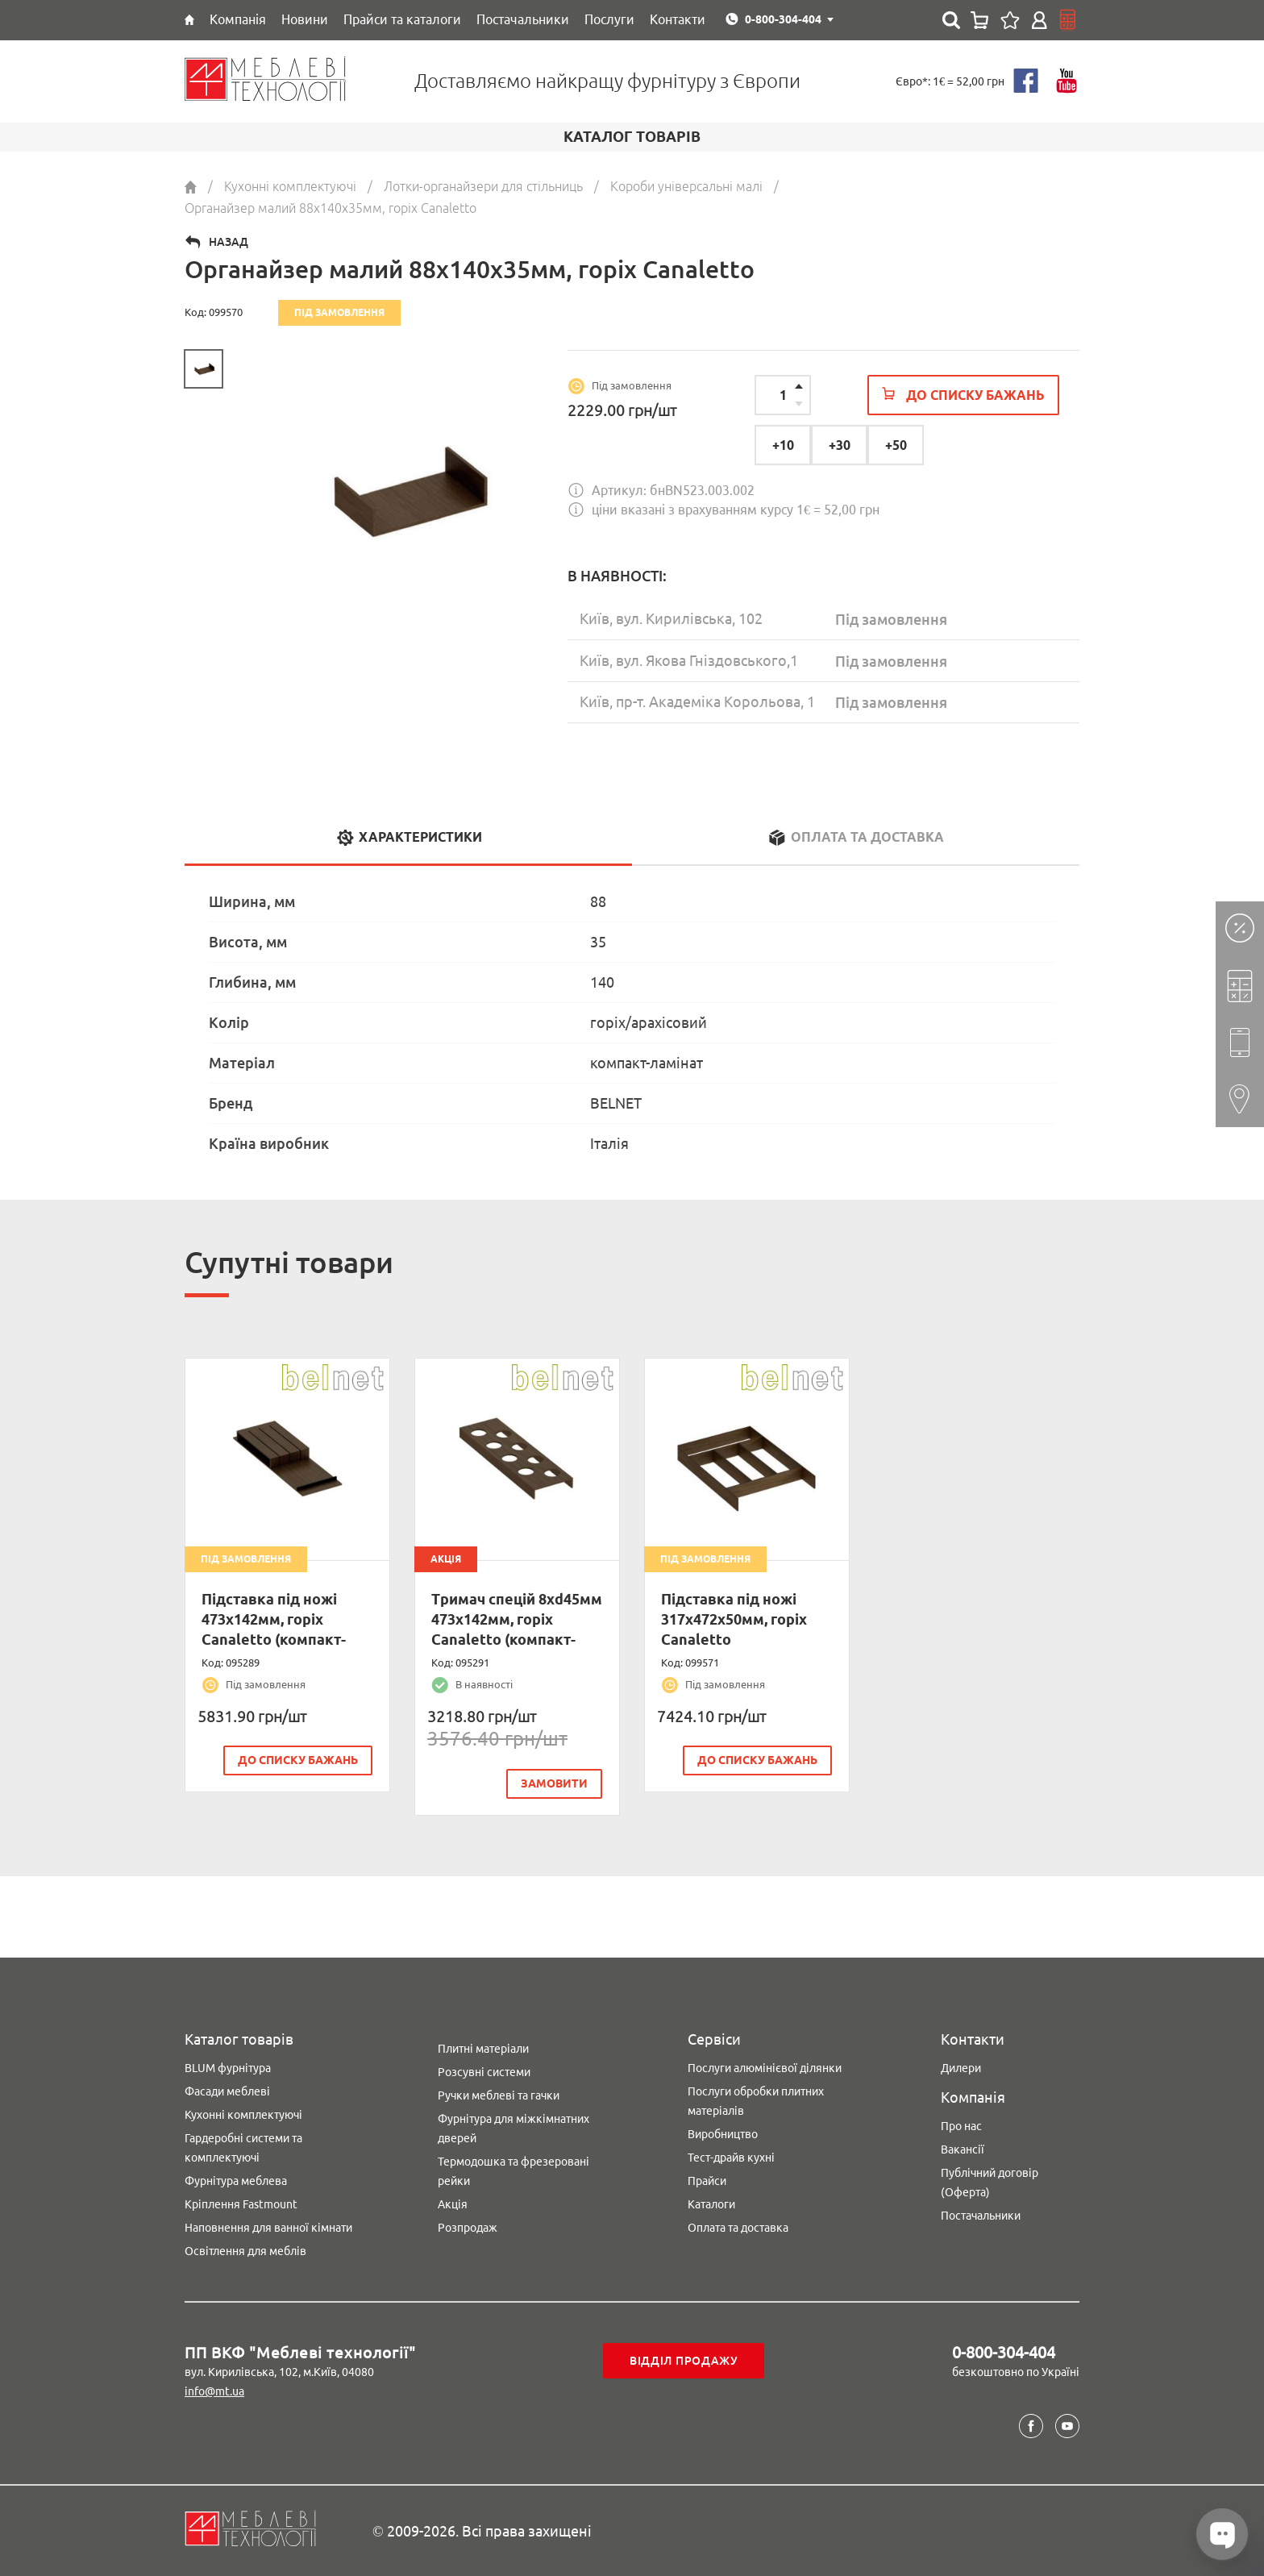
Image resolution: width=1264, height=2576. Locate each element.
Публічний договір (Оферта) (989, 2182)
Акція (453, 2204)
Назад (228, 242)
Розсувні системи (484, 2072)
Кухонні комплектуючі (243, 2114)
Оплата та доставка (738, 2227)
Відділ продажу (684, 2360)
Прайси (707, 2180)
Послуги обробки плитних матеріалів (756, 2101)
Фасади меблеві (227, 2091)
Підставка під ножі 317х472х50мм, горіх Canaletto (734, 1619)
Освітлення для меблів (245, 2251)
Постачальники (981, 2215)
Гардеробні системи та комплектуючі (243, 2148)
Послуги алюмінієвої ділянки (765, 2068)
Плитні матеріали (483, 2048)
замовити (555, 1783)
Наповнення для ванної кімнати (268, 2227)
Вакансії (962, 2149)
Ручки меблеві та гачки (498, 2095)
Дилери (961, 2068)
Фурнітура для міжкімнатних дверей (513, 2128)
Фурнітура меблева (236, 2180)
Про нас (961, 2126)
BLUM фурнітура (228, 2068)
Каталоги (711, 2204)
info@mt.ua (214, 2391)
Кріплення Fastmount (241, 2204)
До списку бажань (299, 1760)
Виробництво (723, 2134)
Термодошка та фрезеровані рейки (513, 2171)
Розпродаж (467, 2227)
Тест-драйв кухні (731, 2157)
